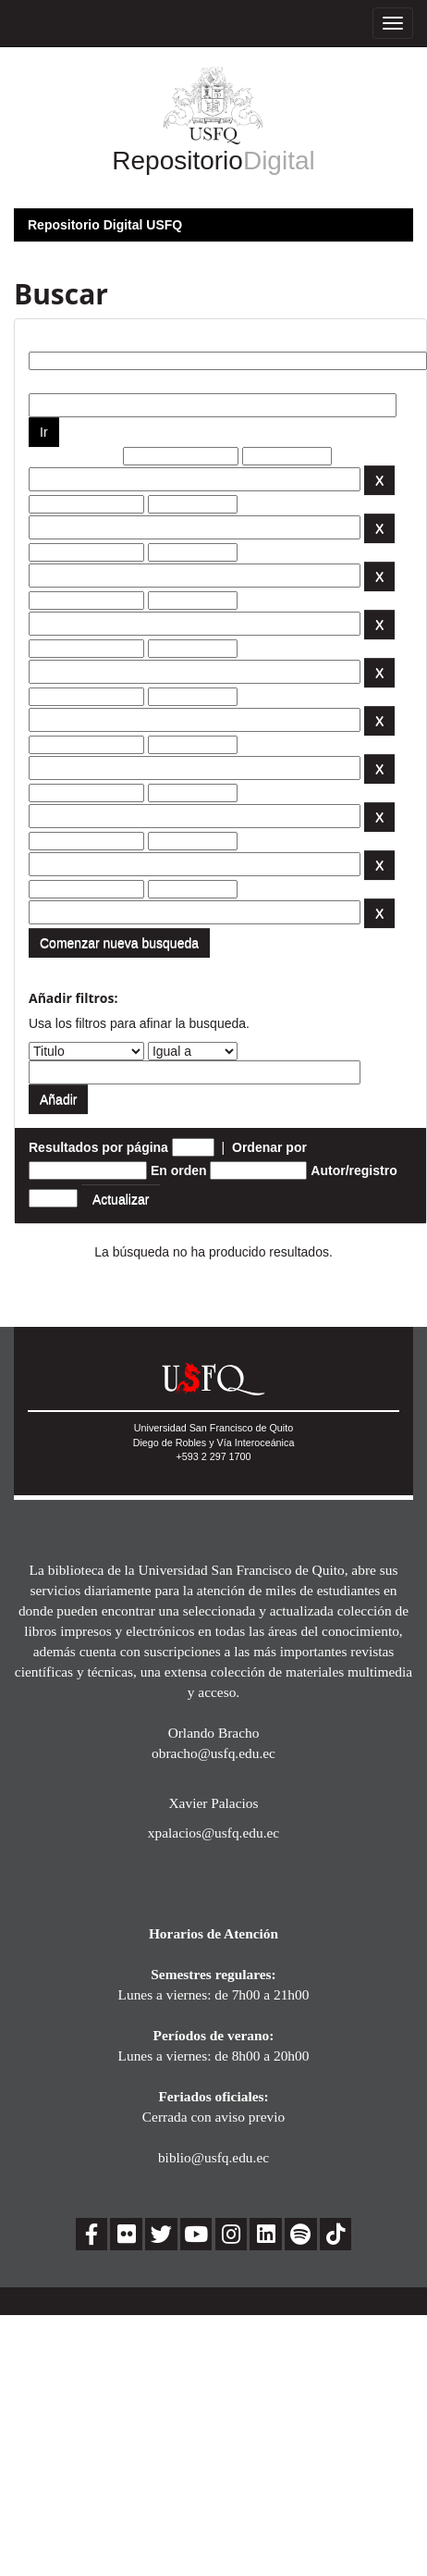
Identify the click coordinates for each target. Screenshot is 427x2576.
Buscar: (53, 337)
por (39, 379)
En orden (179, 1170)
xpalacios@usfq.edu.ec (213, 1832)
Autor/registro (353, 1170)
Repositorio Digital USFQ (105, 224)
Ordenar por (269, 1147)
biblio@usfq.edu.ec (213, 2157)
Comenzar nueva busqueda (119, 942)
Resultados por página (98, 1147)
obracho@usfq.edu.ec (213, 1753)
